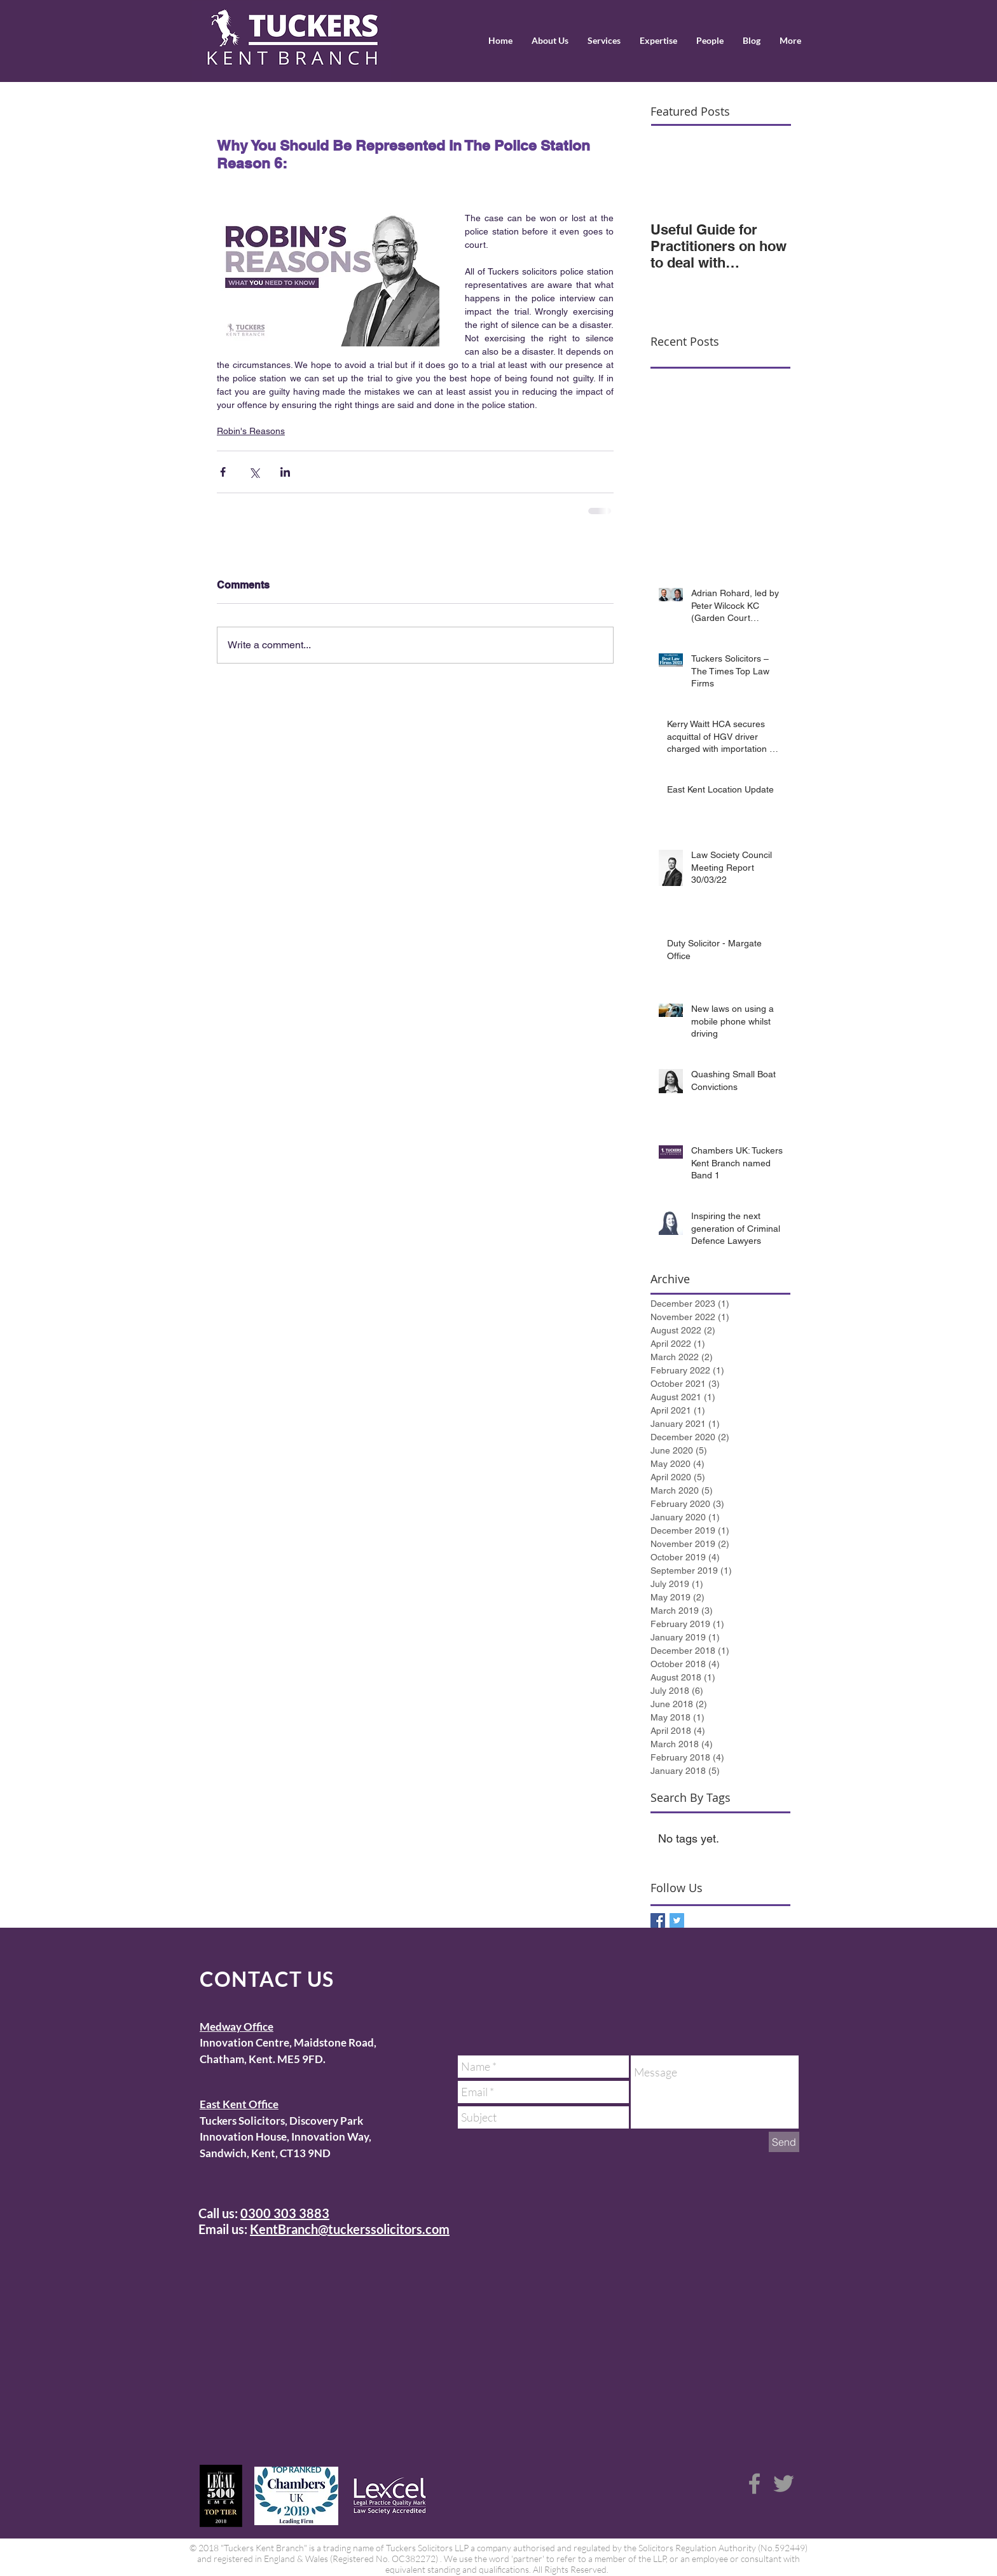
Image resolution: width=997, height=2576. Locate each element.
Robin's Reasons (251, 431)
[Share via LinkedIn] (285, 472)
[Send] (784, 2142)
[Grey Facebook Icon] (754, 2483)
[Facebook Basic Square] (657, 1920)
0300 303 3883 (284, 2213)
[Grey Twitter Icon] (783, 2483)
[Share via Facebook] (223, 472)
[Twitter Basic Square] (677, 1920)
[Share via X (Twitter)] (254, 472)
